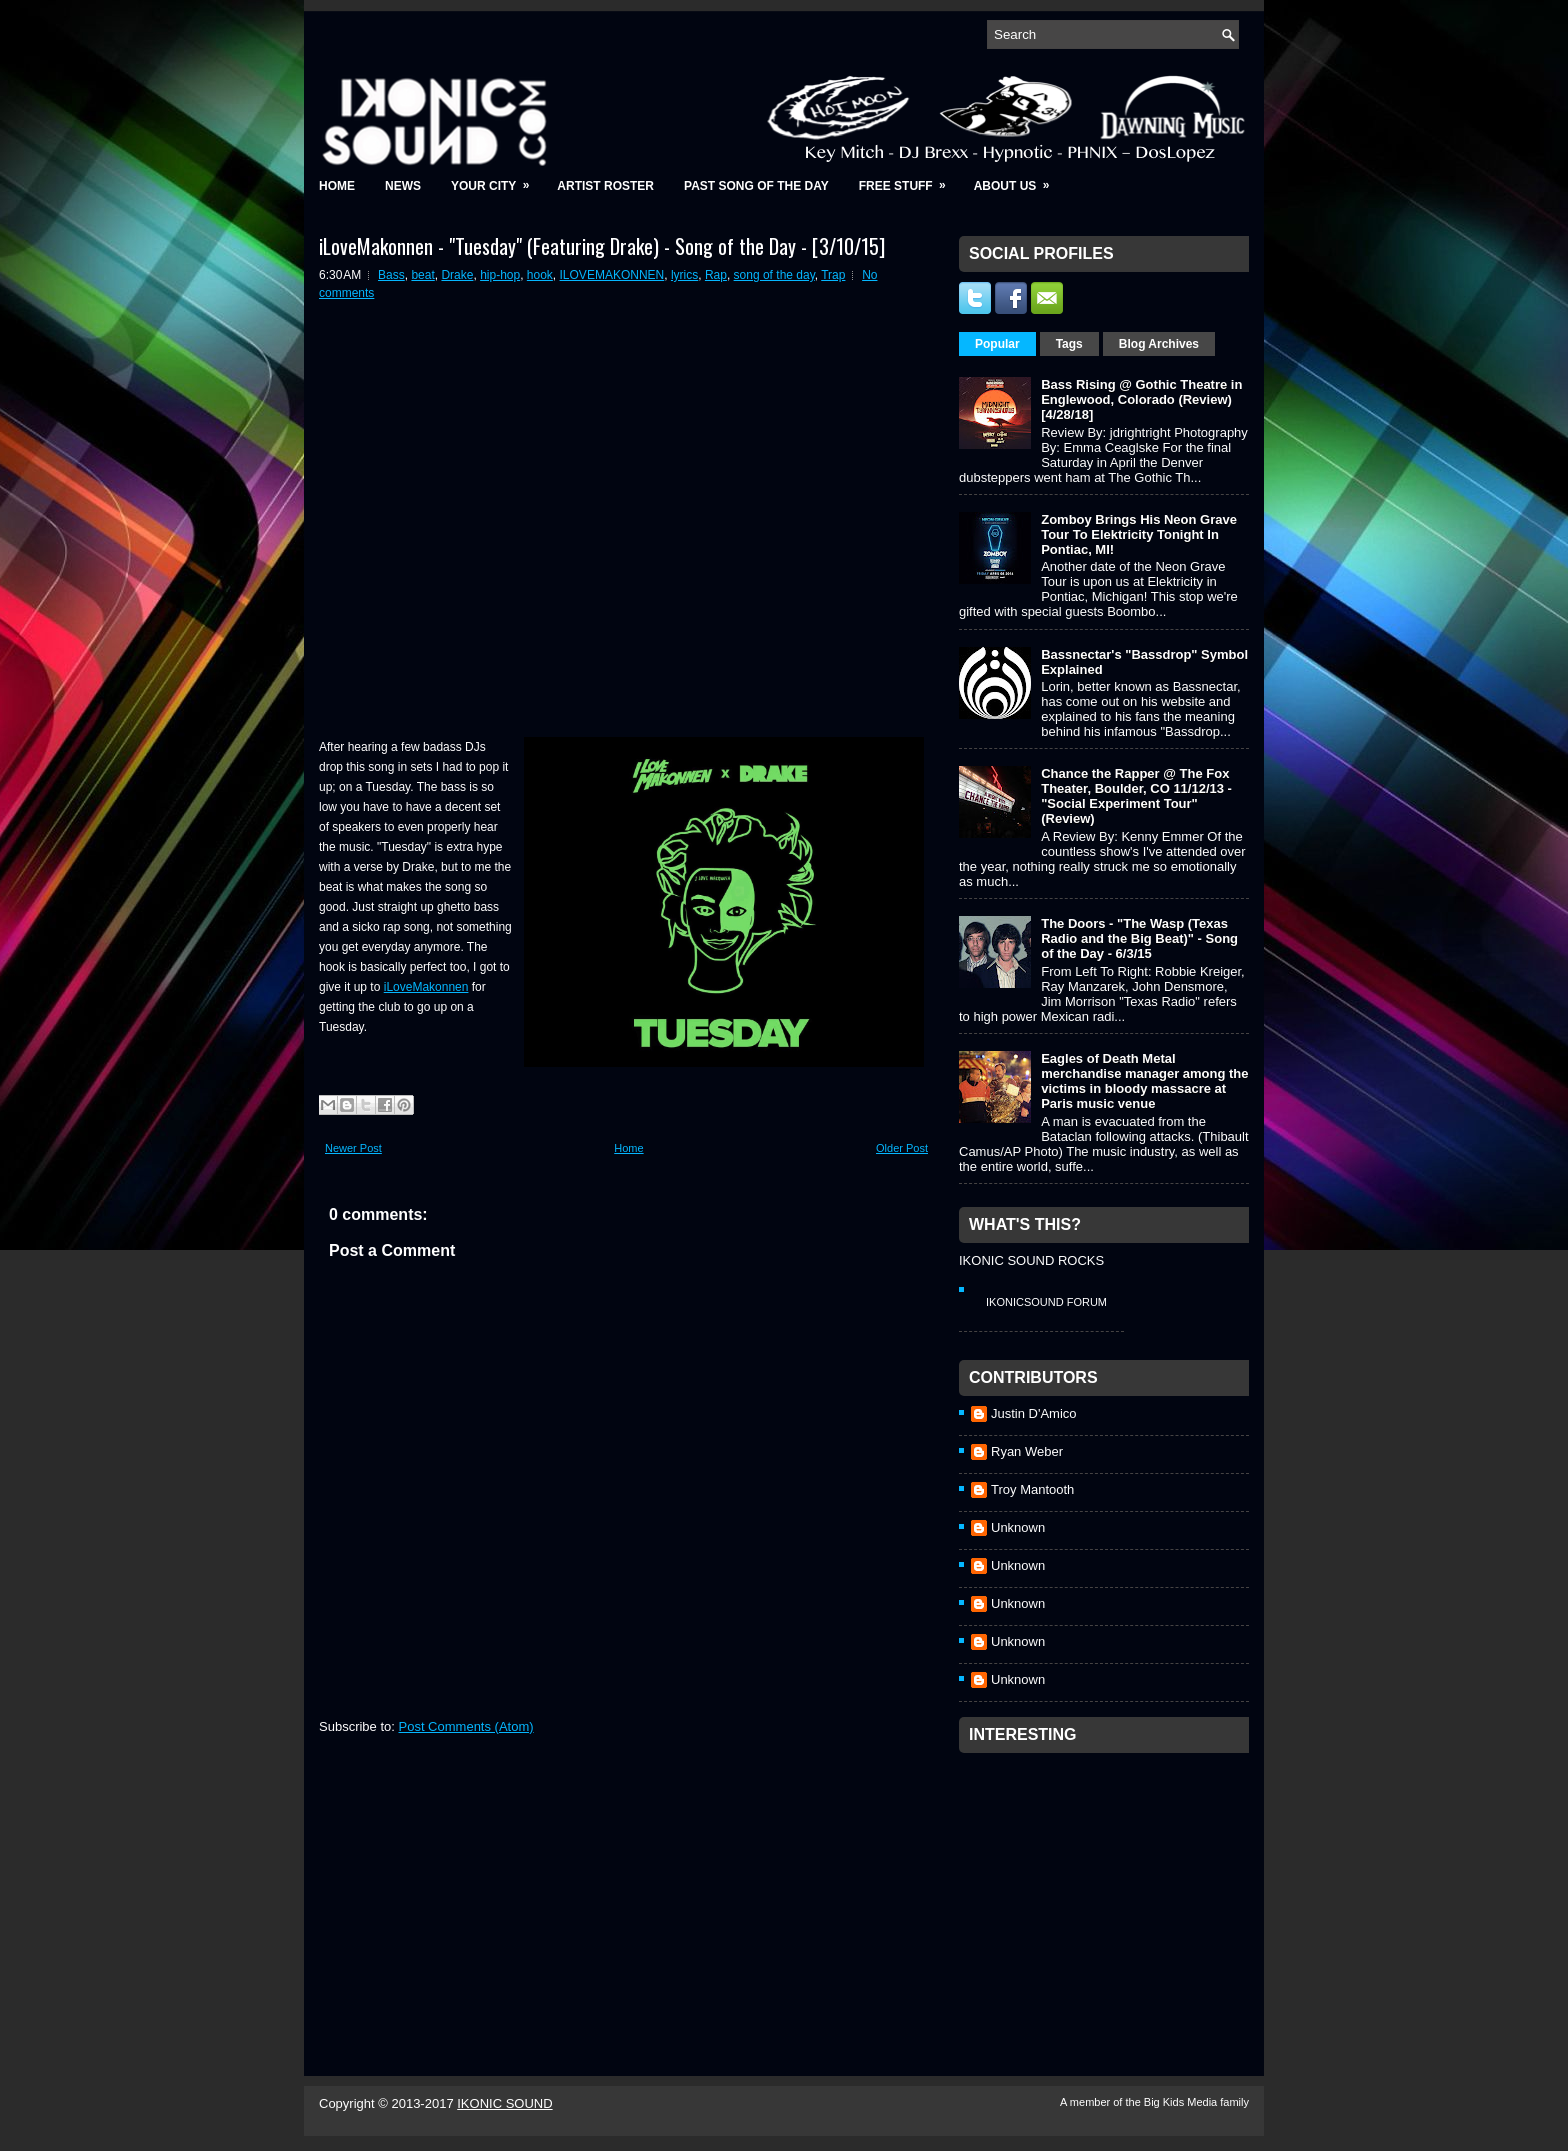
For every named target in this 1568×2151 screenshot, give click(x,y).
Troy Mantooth (1032, 1489)
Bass (391, 275)
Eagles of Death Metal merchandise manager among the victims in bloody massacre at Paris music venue (1144, 1081)
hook (540, 275)
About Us (1018, 179)
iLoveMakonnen (426, 987)
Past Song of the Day (756, 186)
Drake (457, 275)
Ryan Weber (1027, 1451)
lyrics (684, 275)
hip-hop (500, 275)
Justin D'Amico (1034, 1413)
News (403, 186)
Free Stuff (909, 179)
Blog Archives (1159, 344)
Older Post (902, 1148)
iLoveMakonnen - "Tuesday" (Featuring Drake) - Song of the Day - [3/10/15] (602, 246)
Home (337, 186)
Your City (496, 179)
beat (422, 275)
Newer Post (353, 1148)
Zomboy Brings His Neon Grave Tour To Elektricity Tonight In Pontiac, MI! (1139, 534)
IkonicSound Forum (1046, 1302)
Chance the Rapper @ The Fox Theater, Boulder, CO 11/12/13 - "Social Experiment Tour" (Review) (1136, 796)
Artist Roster (605, 186)
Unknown (1018, 1527)
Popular (997, 344)
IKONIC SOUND (504, 2103)
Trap (833, 275)
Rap (716, 275)
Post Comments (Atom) (466, 1726)
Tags (1069, 344)
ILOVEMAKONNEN (612, 275)
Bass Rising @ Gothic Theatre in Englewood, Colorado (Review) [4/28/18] (1141, 399)
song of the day (774, 275)
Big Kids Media (1182, 2102)
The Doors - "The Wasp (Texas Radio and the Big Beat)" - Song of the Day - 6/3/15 (1139, 938)
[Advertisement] (1109, 1888)
